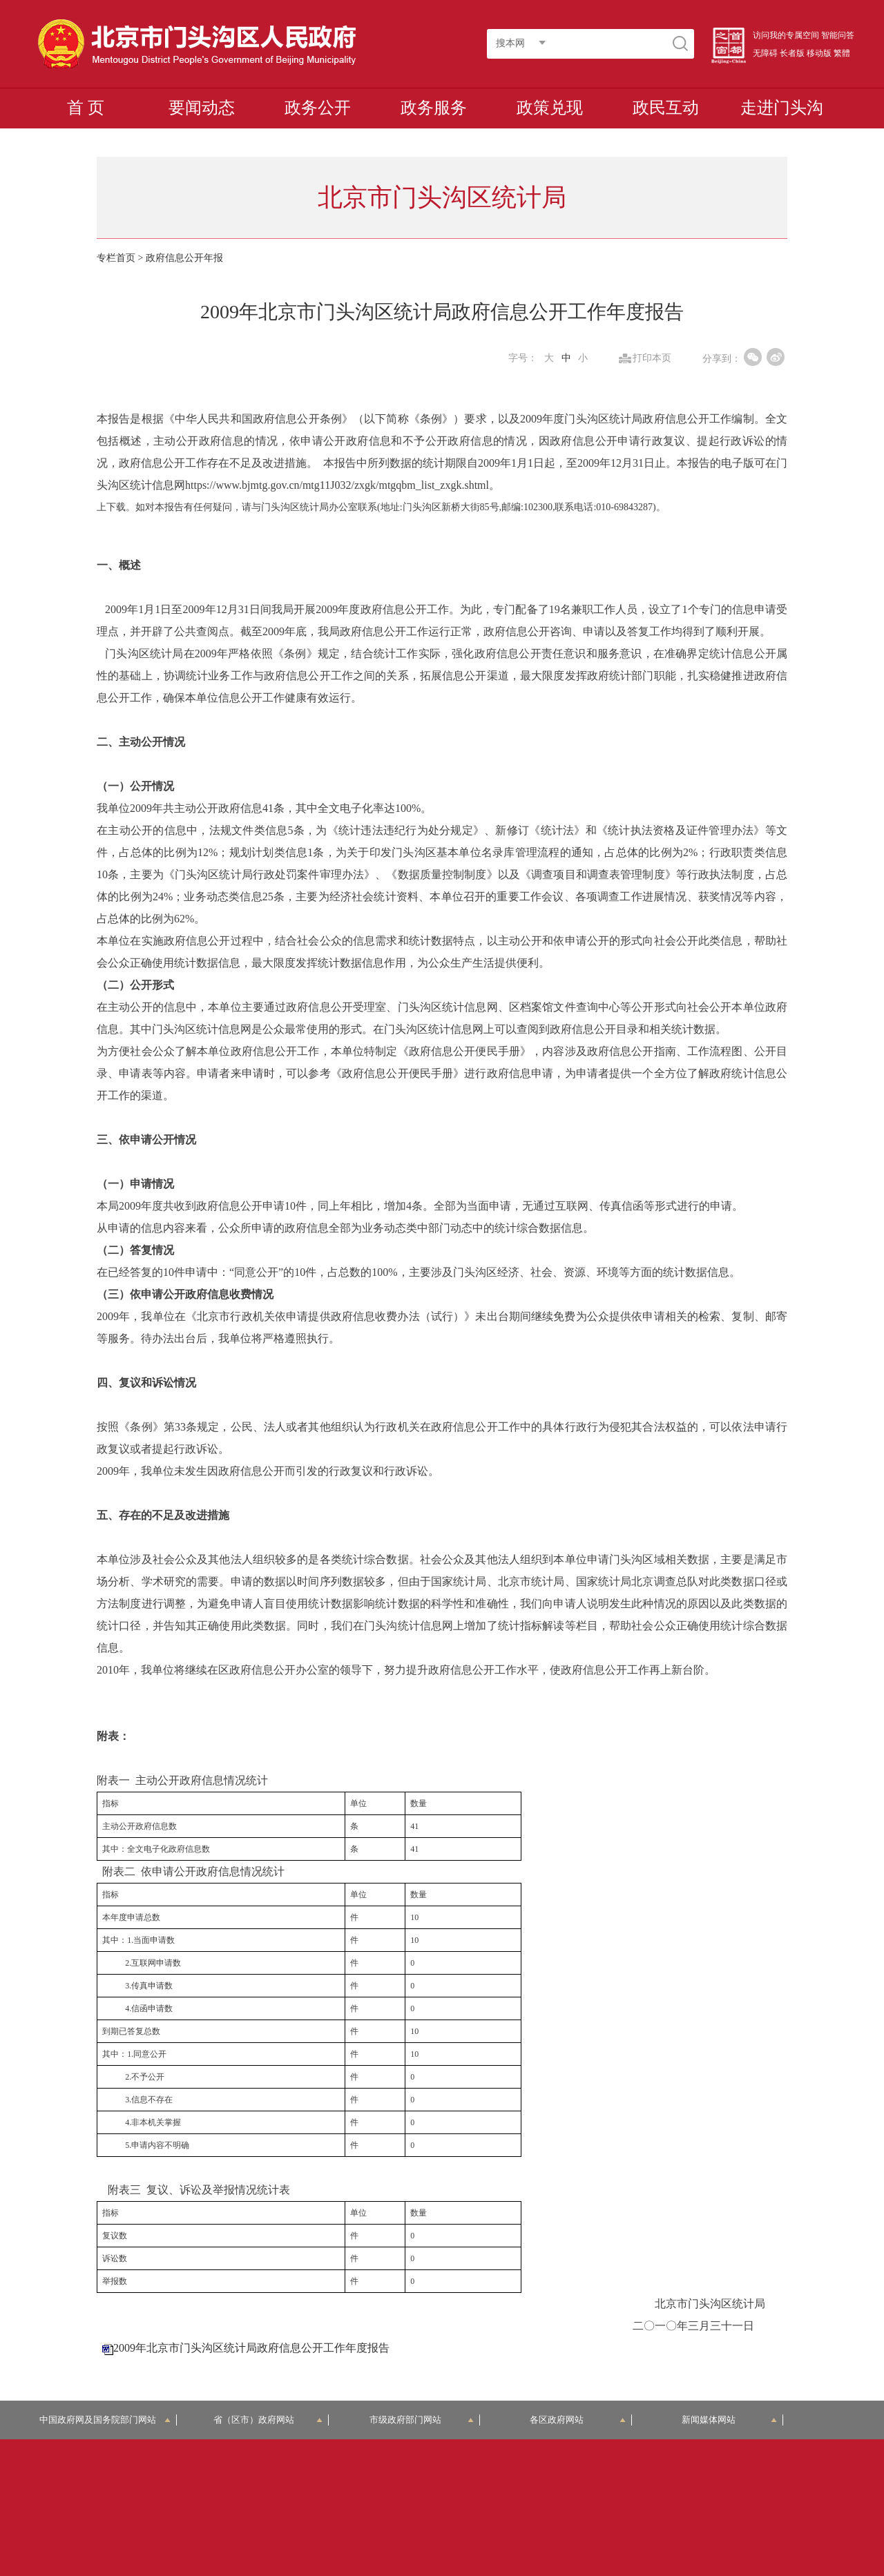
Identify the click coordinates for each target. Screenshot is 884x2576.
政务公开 (318, 108)
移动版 (819, 53)
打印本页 (652, 358)
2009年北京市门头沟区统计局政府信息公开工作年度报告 (251, 2348)
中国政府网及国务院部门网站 (105, 2419)
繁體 (842, 53)
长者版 (792, 53)
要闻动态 (202, 108)
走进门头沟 (781, 108)
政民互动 (666, 108)
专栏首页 (116, 258)
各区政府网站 (578, 2419)
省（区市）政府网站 (268, 2419)
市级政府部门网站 (421, 2419)
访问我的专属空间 (786, 35)
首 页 (85, 108)
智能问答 (837, 35)
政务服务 (434, 108)
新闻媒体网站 (730, 2419)
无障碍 (765, 53)
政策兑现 (550, 108)
